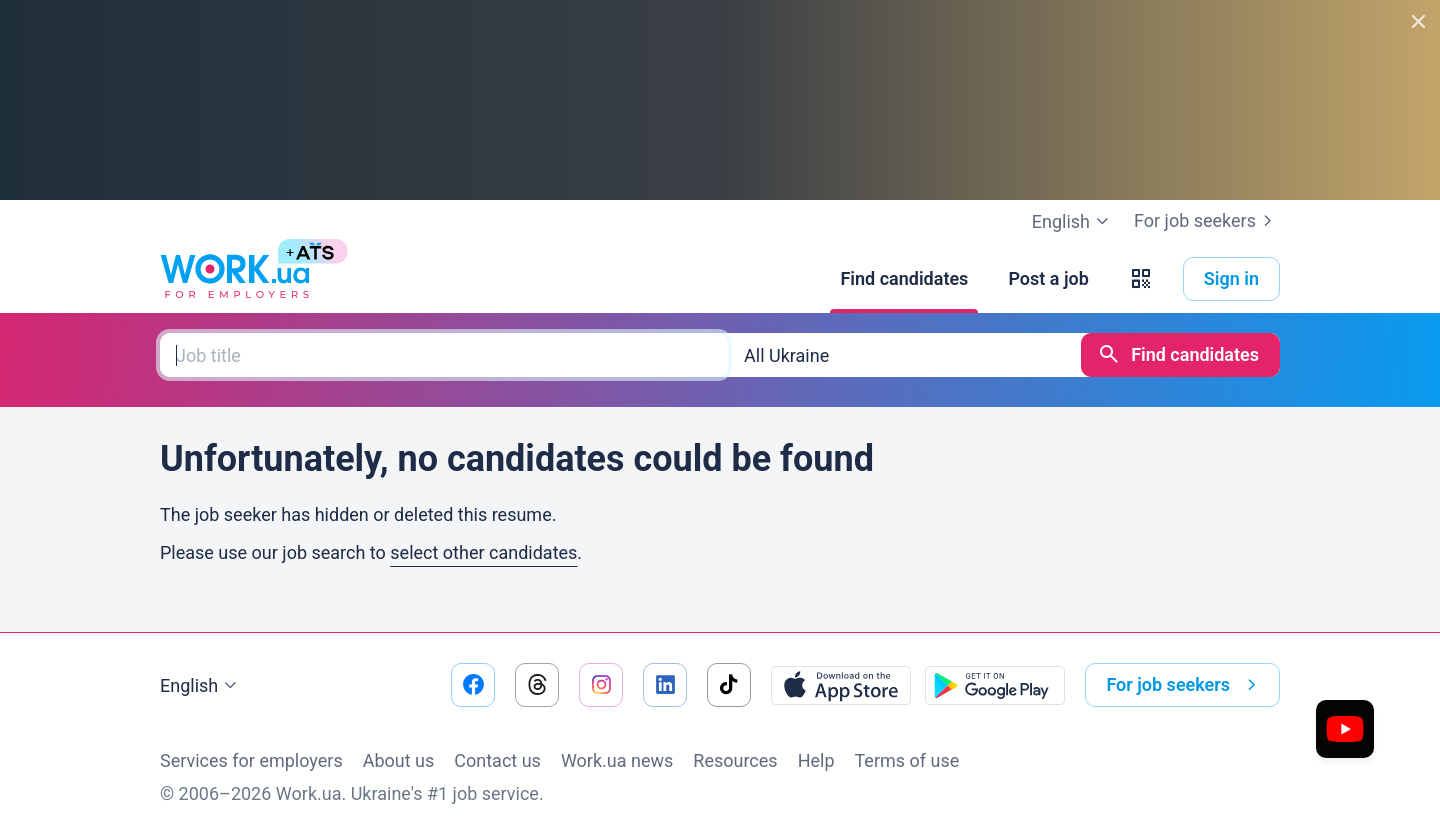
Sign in (1231, 278)
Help (816, 760)
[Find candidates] (904, 279)
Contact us (497, 760)
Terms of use (907, 760)
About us (399, 760)
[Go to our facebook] (473, 685)
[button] (1141, 279)
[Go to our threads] (537, 685)
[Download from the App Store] (841, 685)
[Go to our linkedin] (665, 685)
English (201, 686)
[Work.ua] (235, 279)
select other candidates (483, 552)
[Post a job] (1048, 279)
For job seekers (1207, 221)
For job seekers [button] (1185, 685)
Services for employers (251, 760)
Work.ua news (617, 760)
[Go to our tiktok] (729, 685)
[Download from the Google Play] (995, 685)
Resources (735, 760)
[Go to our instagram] (601, 685)
